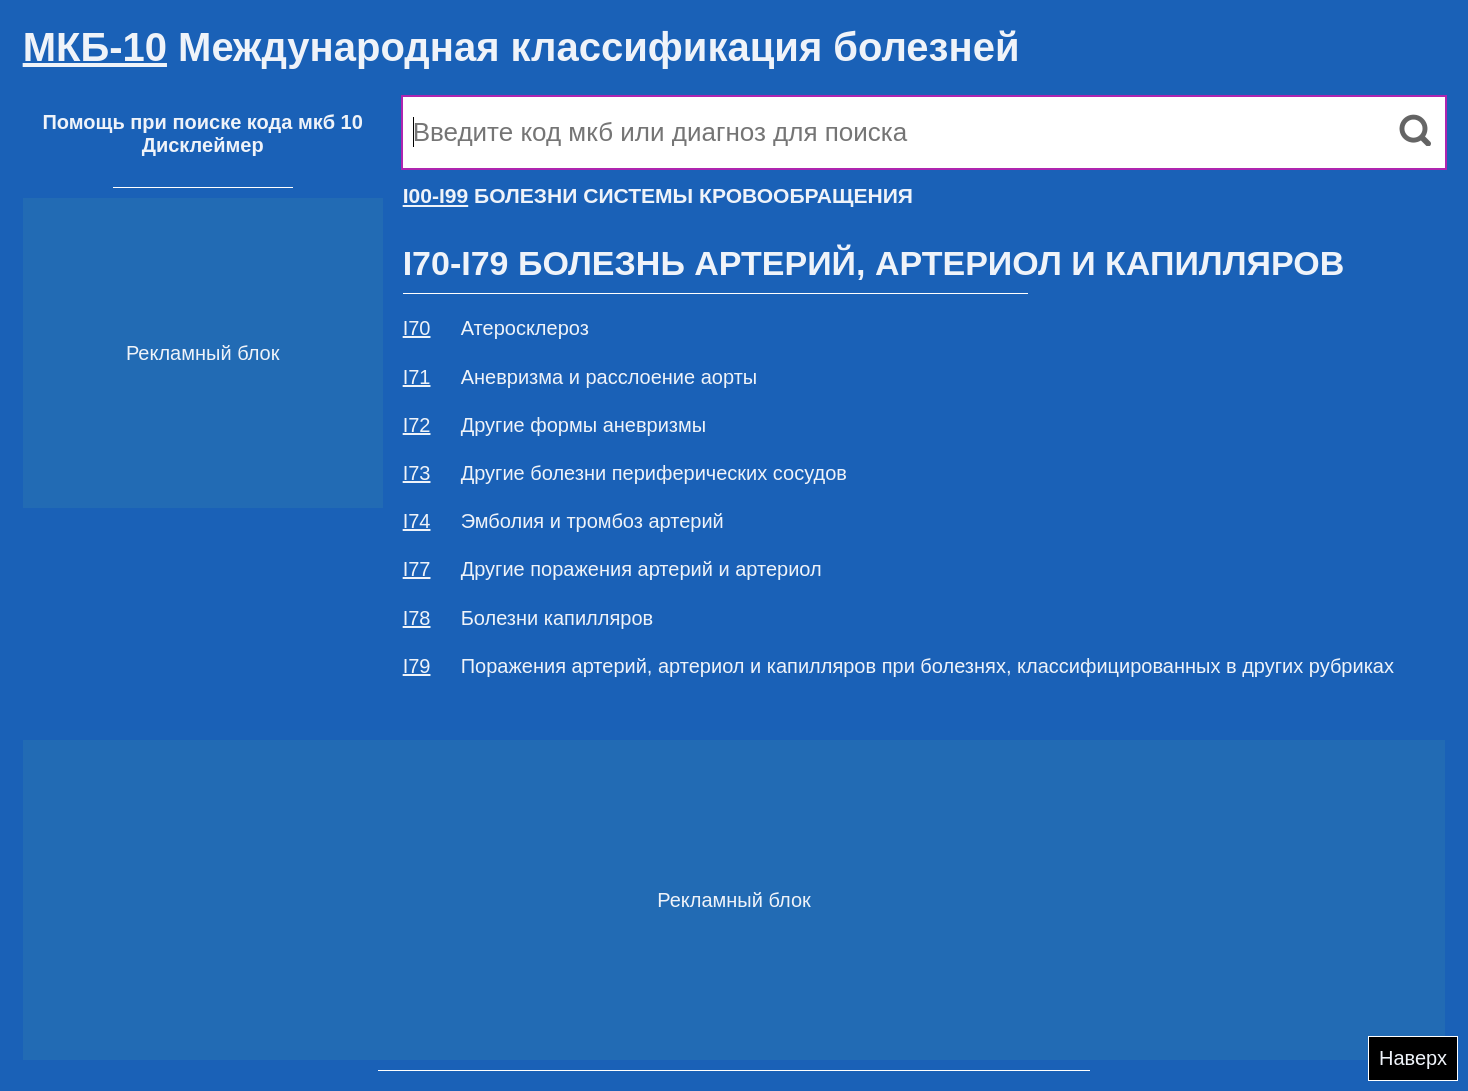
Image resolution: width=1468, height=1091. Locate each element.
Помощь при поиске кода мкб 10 (202, 122)
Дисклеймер (203, 145)
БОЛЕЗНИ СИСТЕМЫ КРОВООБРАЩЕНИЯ (658, 195)
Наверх (1413, 1058)
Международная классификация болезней (521, 47)
